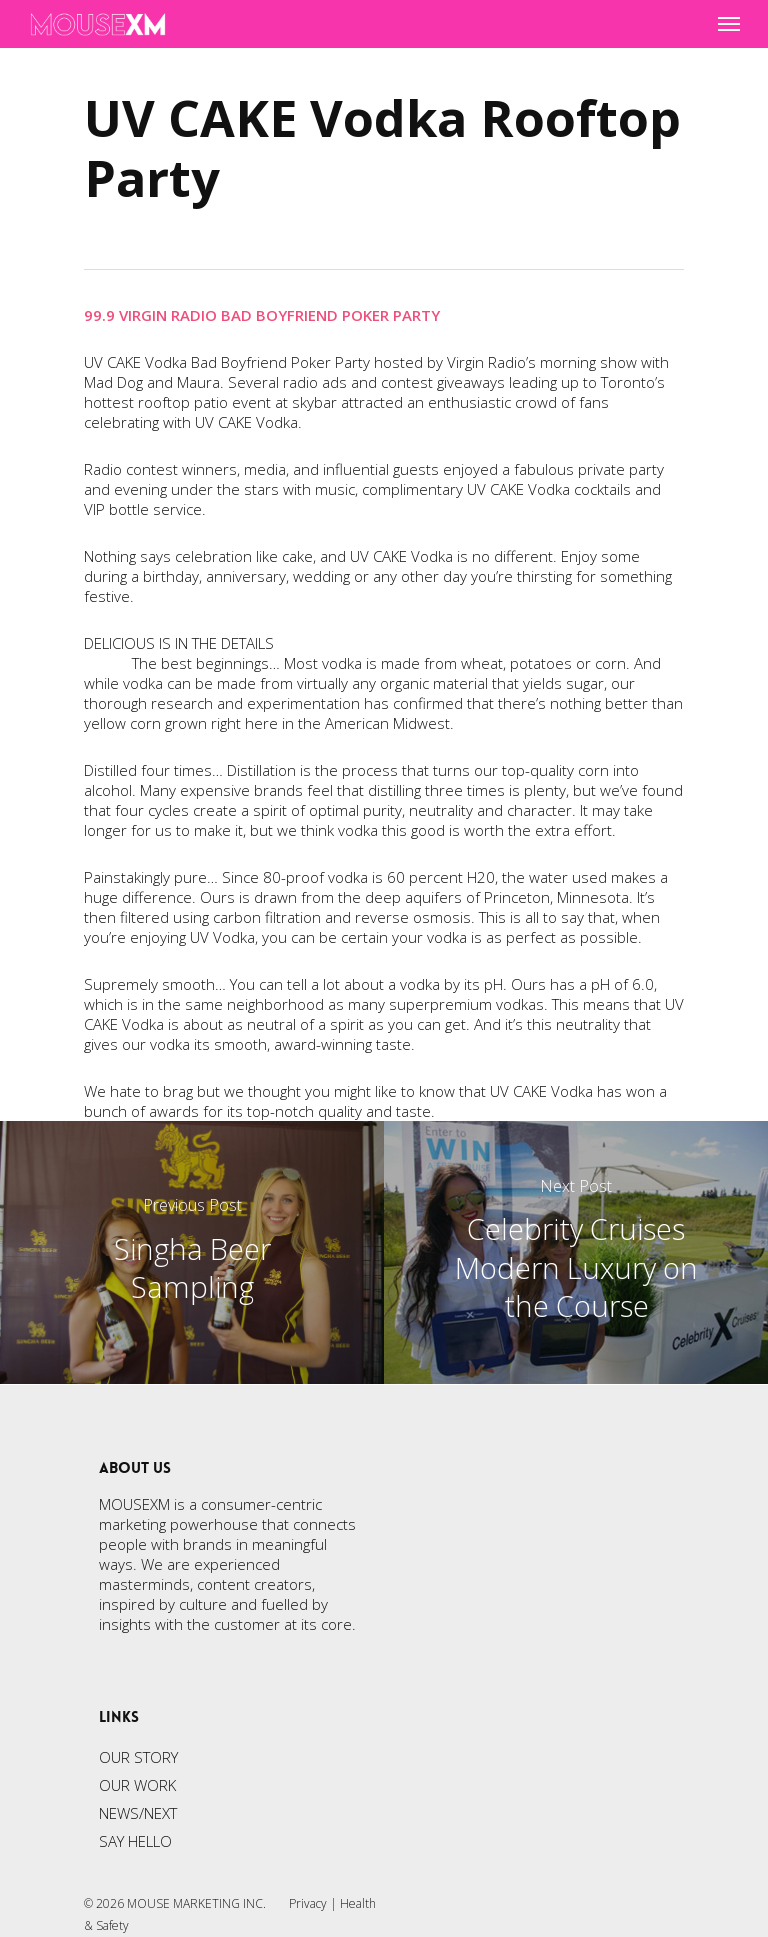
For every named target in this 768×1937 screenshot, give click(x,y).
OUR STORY (138, 1757)
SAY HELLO (135, 1841)
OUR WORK (137, 1785)
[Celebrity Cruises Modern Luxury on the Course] (576, 1252)
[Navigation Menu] (729, 24)
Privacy (308, 1903)
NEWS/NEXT (138, 1813)
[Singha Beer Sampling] (192, 1252)
